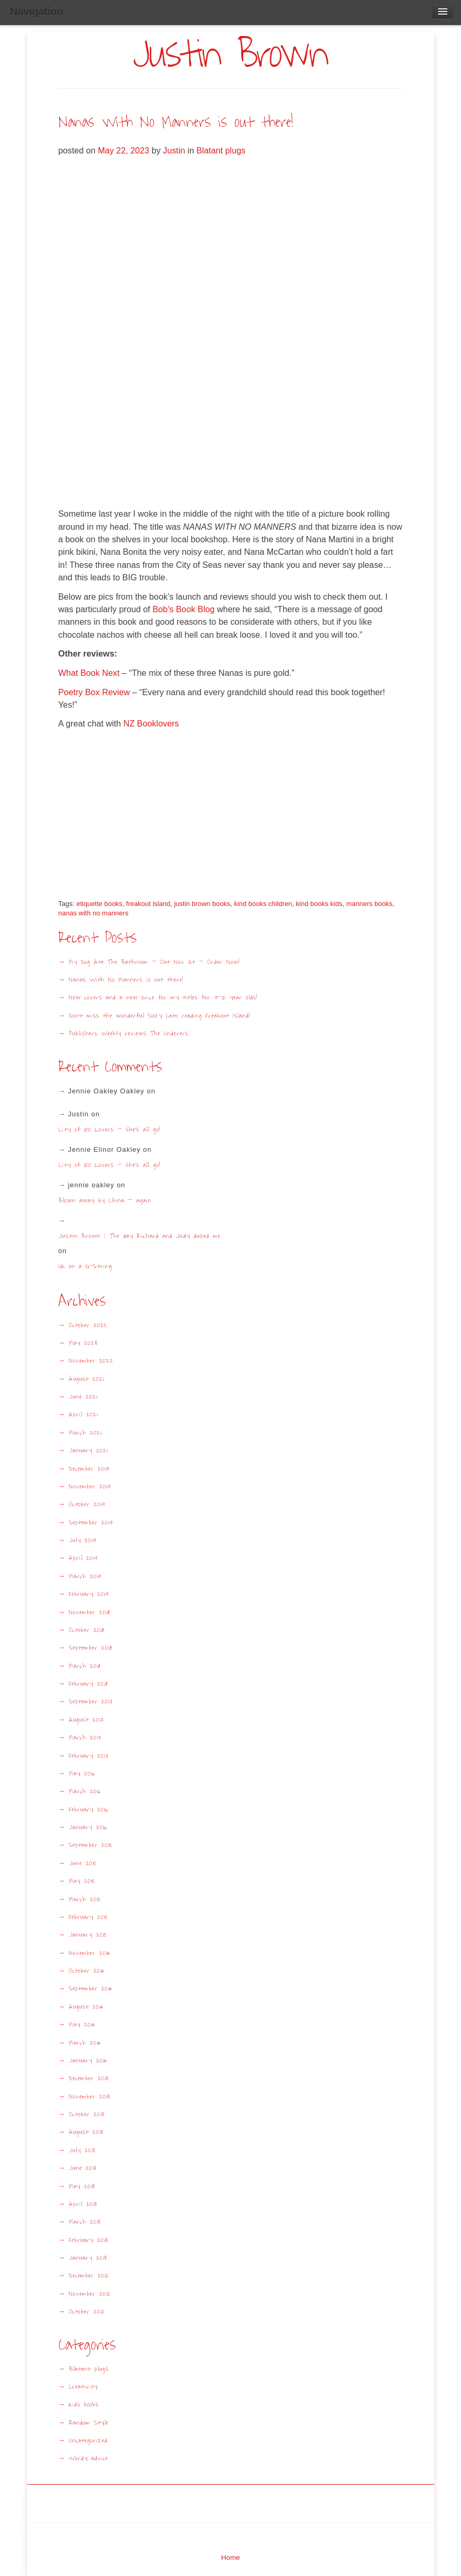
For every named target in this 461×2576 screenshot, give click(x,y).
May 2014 (82, 2024)
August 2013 (86, 2132)
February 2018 (88, 1683)
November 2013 (89, 2096)
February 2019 (89, 1594)
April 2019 (83, 1558)
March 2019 (85, 1576)
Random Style (89, 2422)
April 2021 (83, 1414)
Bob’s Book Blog (183, 609)
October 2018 (86, 1630)
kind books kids (319, 904)
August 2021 (86, 1379)
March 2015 (85, 1899)
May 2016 (82, 1773)
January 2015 (88, 1934)
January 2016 (88, 1827)
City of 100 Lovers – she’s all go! (109, 1129)
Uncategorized (88, 2440)
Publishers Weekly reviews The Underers (128, 1033)
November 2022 (91, 1360)
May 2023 (83, 1343)
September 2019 (91, 1522)
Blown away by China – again (104, 1200)
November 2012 (90, 2293)
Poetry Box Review (94, 692)
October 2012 (87, 2311)
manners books (369, 904)
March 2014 (85, 2042)
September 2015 (90, 1845)
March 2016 (85, 1791)
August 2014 (86, 2006)
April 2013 (83, 2204)
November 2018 (89, 1612)
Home (230, 2557)
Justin (174, 150)
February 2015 (88, 1917)
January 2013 (88, 2257)
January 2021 (88, 1450)
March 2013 (85, 2221)
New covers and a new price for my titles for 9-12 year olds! (163, 997)
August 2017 (86, 1719)
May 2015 (82, 1881)
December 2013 (89, 2078)
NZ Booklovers (151, 723)
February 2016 (88, 1809)
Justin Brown (230, 54)
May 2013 (82, 2186)
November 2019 (90, 1486)
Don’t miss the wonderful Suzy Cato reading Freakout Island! (159, 1015)
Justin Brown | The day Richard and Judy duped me (139, 1236)
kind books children (263, 904)
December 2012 (89, 2275)
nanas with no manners (93, 913)
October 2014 (87, 1970)
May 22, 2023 (124, 150)
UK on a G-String (89, 1266)
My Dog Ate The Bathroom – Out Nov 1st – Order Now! (154, 962)
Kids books (84, 2404)
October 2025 (88, 1325)
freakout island (148, 904)
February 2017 (89, 1755)
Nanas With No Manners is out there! (175, 122)
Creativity (83, 2386)
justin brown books (202, 904)
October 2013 (86, 2114)
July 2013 (82, 2150)
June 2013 (83, 2168)
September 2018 (90, 1647)
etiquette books (99, 904)
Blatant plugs (220, 150)
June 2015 (83, 1863)
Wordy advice (88, 2458)
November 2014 (90, 1953)
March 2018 (85, 1666)
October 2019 (87, 1504)
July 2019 (82, 1540)
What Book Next (89, 672)
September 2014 (91, 1988)
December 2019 (89, 1468)
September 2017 (91, 1701)
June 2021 (83, 1396)
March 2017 (85, 1737)
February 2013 (88, 2240)
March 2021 (85, 1432)
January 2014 (88, 2060)
